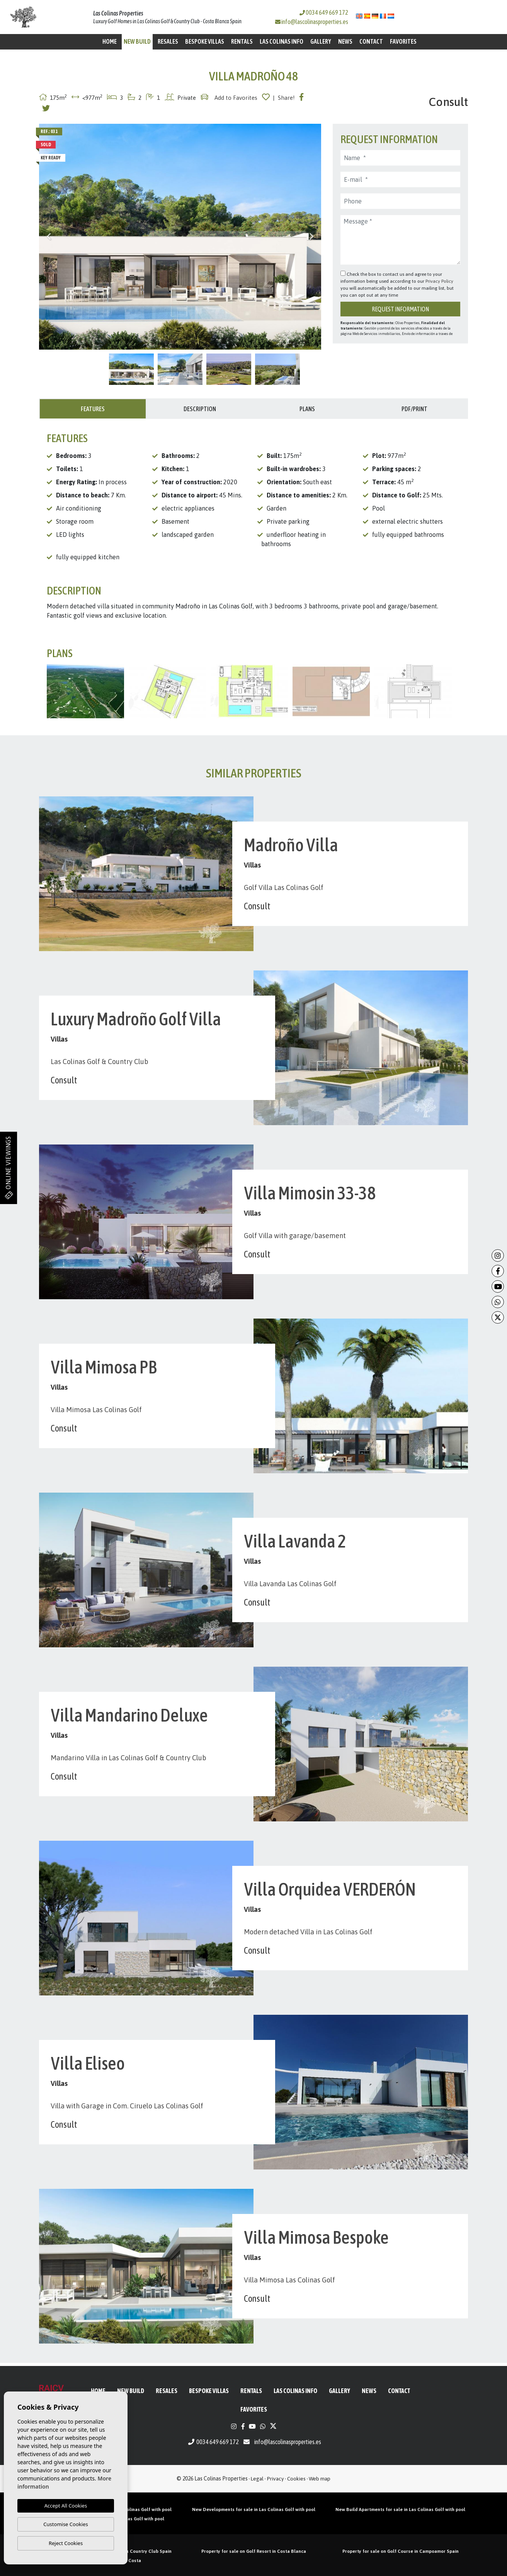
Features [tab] (93, 408)
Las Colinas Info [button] (281, 41)
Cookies (296, 2478)
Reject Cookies (66, 2543)
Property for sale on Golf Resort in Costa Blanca (253, 2551)
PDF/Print (414, 408)
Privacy (275, 2478)
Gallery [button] (320, 41)
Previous (48, 237)
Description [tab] (200, 408)
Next (311, 237)
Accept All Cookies (65, 2505)
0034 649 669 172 (323, 12)
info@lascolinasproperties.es (314, 21)
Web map (319, 2478)
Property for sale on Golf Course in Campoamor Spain (400, 2551)
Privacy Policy (439, 281)
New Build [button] (137, 41)
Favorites (403, 41)
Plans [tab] (307, 408)
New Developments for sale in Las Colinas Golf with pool (253, 2509)
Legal (257, 2478)
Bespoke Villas (204, 41)
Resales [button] (168, 41)
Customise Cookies (65, 2524)
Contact (371, 41)
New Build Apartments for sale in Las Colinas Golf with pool (400, 2509)
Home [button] (109, 41)
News (345, 41)
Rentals (242, 41)
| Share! (284, 97)
